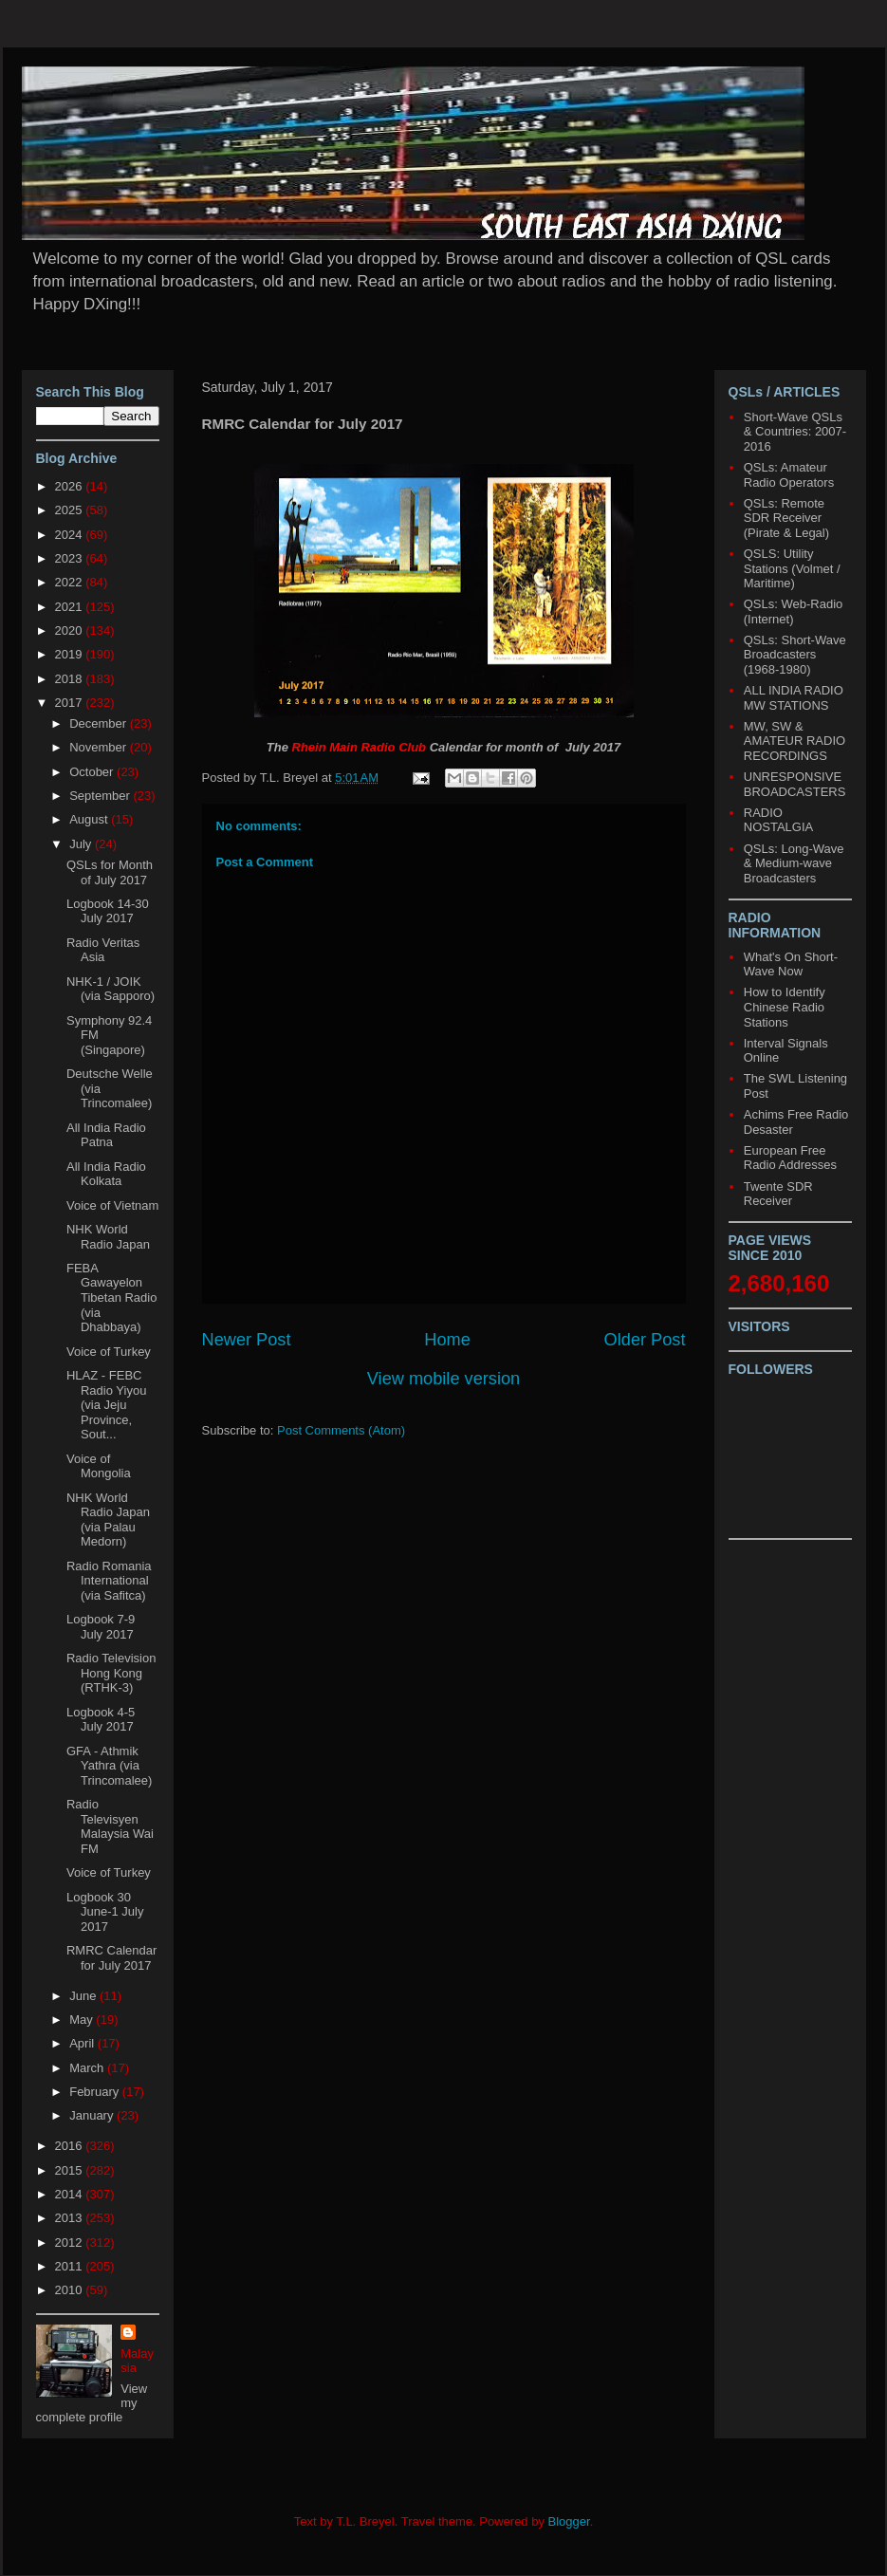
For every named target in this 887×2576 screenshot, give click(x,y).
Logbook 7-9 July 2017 (100, 1626)
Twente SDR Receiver (778, 1194)
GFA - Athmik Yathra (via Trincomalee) (109, 1766)
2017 (70, 702)
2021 (70, 607)
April (83, 2043)
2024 (70, 535)
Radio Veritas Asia (102, 950)
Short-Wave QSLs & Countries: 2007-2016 (795, 432)
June (84, 1996)
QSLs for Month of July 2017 (109, 872)
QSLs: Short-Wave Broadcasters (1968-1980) (795, 654)
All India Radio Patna (106, 1135)
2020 (70, 630)
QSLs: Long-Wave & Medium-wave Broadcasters (794, 863)
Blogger (569, 2521)
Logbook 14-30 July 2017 (107, 911)
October (93, 772)
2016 (70, 2146)
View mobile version (443, 1378)
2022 (70, 582)
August (90, 819)
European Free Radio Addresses (790, 1158)
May (82, 2019)
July (82, 844)
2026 (70, 486)
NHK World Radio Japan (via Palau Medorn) (108, 1520)
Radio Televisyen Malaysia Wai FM (110, 1826)
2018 (70, 679)
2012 (70, 2242)
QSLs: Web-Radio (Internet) (793, 611)
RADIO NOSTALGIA (778, 820)
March (88, 2068)
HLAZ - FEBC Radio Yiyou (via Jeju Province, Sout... (106, 1404)
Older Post (645, 1339)
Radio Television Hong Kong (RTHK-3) (111, 1673)
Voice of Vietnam (112, 1205)
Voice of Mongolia (98, 1466)
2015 (70, 2170)
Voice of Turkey (108, 1351)
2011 (70, 2266)
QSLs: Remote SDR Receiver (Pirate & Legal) (786, 518)
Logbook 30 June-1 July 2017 (104, 1912)
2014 (70, 2194)
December (99, 723)
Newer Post (246, 1339)
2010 (70, 2290)
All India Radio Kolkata (106, 1174)
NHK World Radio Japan (108, 1236)
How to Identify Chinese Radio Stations (784, 1007)
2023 (70, 558)
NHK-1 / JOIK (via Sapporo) (110, 989)
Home (447, 1339)
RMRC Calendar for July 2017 (111, 1958)
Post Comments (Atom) (341, 1430)
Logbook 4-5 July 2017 (100, 1719)
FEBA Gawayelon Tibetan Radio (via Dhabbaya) (111, 1297)
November (99, 747)
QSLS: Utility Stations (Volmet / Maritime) (792, 568)
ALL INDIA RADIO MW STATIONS (793, 698)
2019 (70, 654)
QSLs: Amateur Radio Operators (789, 475)
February (95, 2092)
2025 (70, 510)
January (93, 2115)
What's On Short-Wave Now (791, 964)
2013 (70, 2218)
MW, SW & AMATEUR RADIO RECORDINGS (794, 741)
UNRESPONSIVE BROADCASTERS (795, 784)
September (101, 795)
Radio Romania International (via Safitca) (109, 1581)
